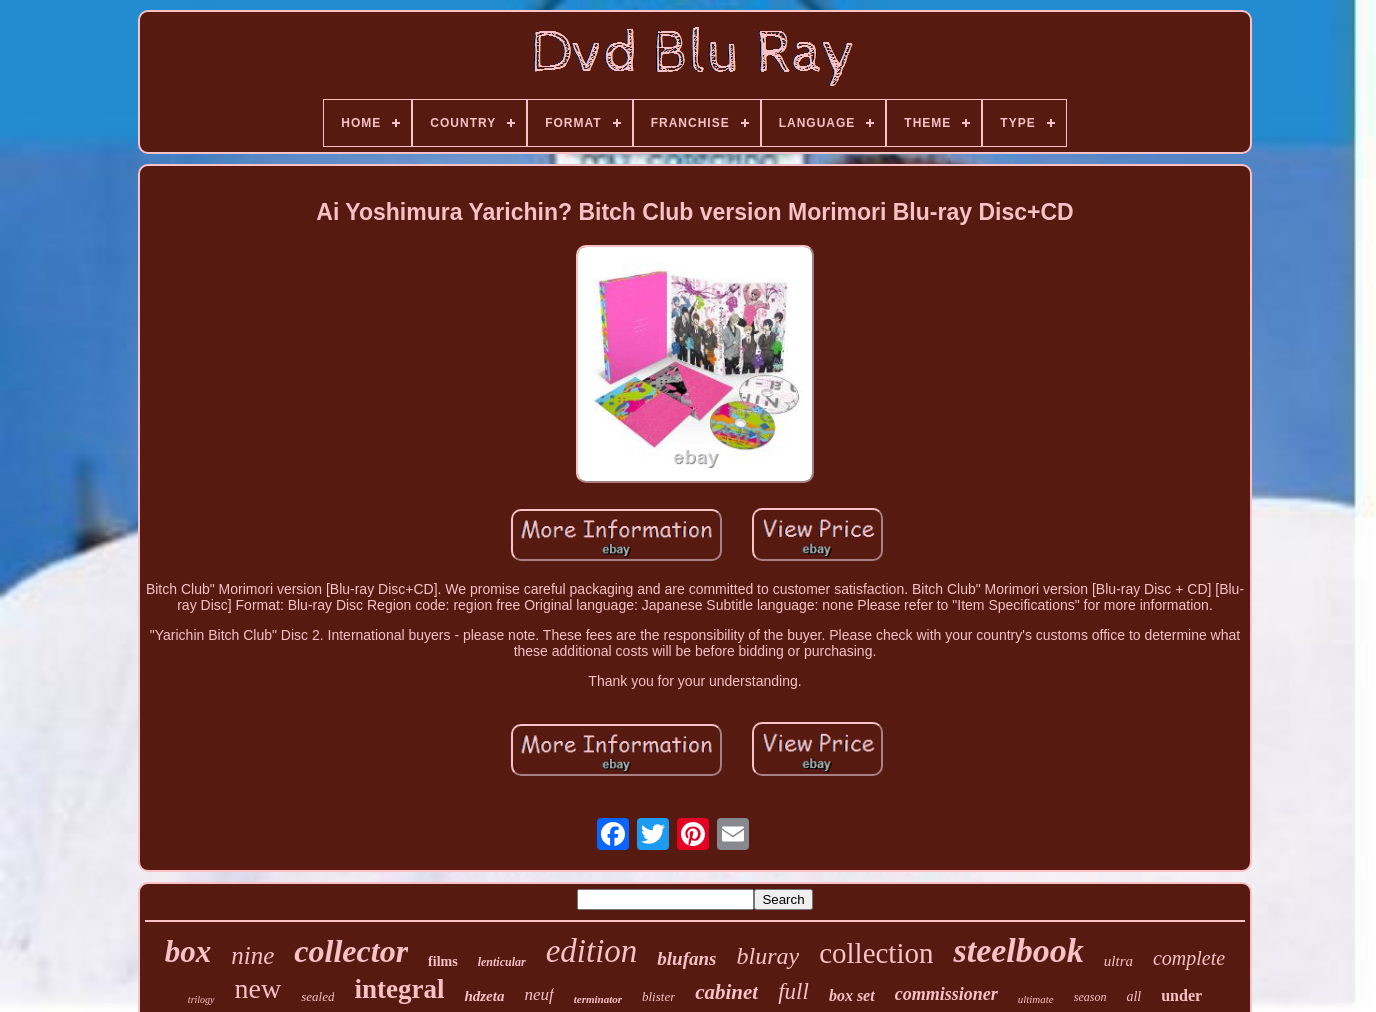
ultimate (1036, 999)
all (1133, 996)
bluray (767, 956)
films (443, 961)
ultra (1118, 961)
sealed (317, 996)
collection (876, 953)
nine (252, 955)
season (1090, 997)
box (188, 951)
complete (1189, 958)
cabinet (726, 992)
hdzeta (484, 996)
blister (658, 996)
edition (592, 951)
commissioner (946, 994)
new (258, 988)
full (793, 991)
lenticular (502, 962)
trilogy (201, 999)
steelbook (1018, 950)
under (1181, 995)
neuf (538, 994)
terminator (598, 999)
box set (852, 995)
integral (399, 989)
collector (351, 951)
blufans (686, 958)
